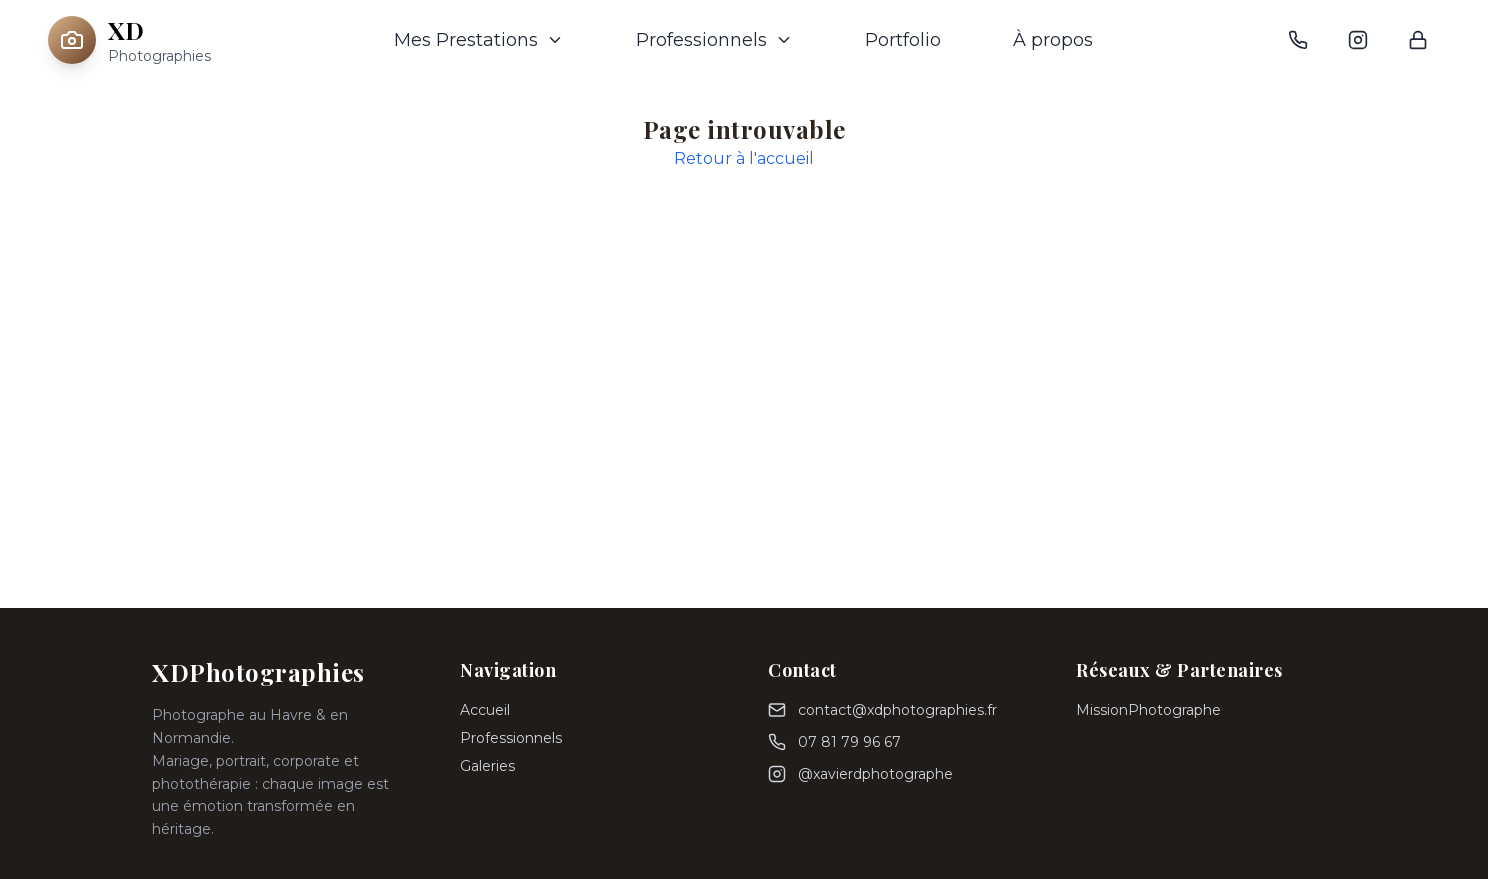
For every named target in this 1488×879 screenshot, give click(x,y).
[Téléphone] (1298, 40)
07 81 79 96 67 (849, 742)
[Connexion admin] (1418, 40)
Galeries (487, 766)
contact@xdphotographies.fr (897, 710)
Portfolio (903, 40)
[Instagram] (1358, 40)
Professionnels (714, 40)
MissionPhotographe (1148, 710)
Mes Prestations (479, 40)
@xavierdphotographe (875, 774)
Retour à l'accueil (744, 158)
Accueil (485, 710)
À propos (1053, 40)
